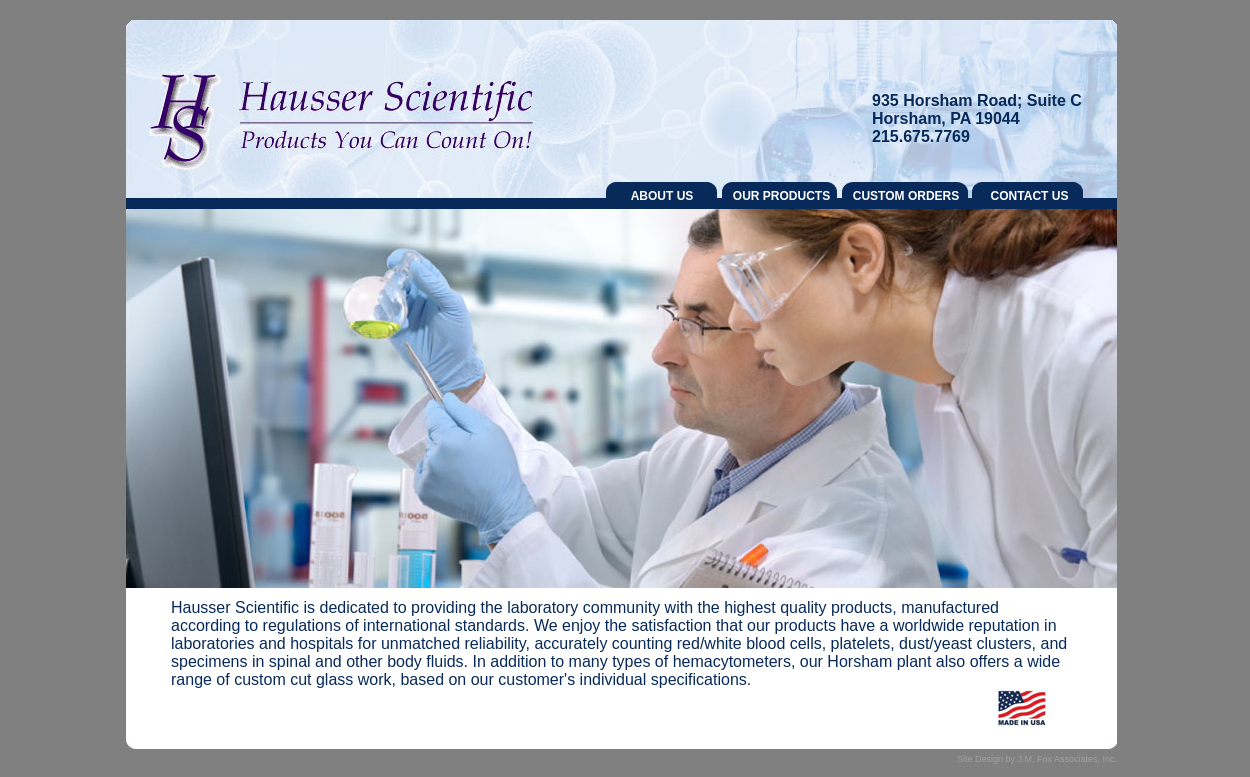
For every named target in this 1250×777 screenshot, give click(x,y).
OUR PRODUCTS (781, 196)
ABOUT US (662, 196)
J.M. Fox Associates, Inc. (1067, 759)
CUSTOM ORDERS (906, 196)
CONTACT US (1030, 196)
